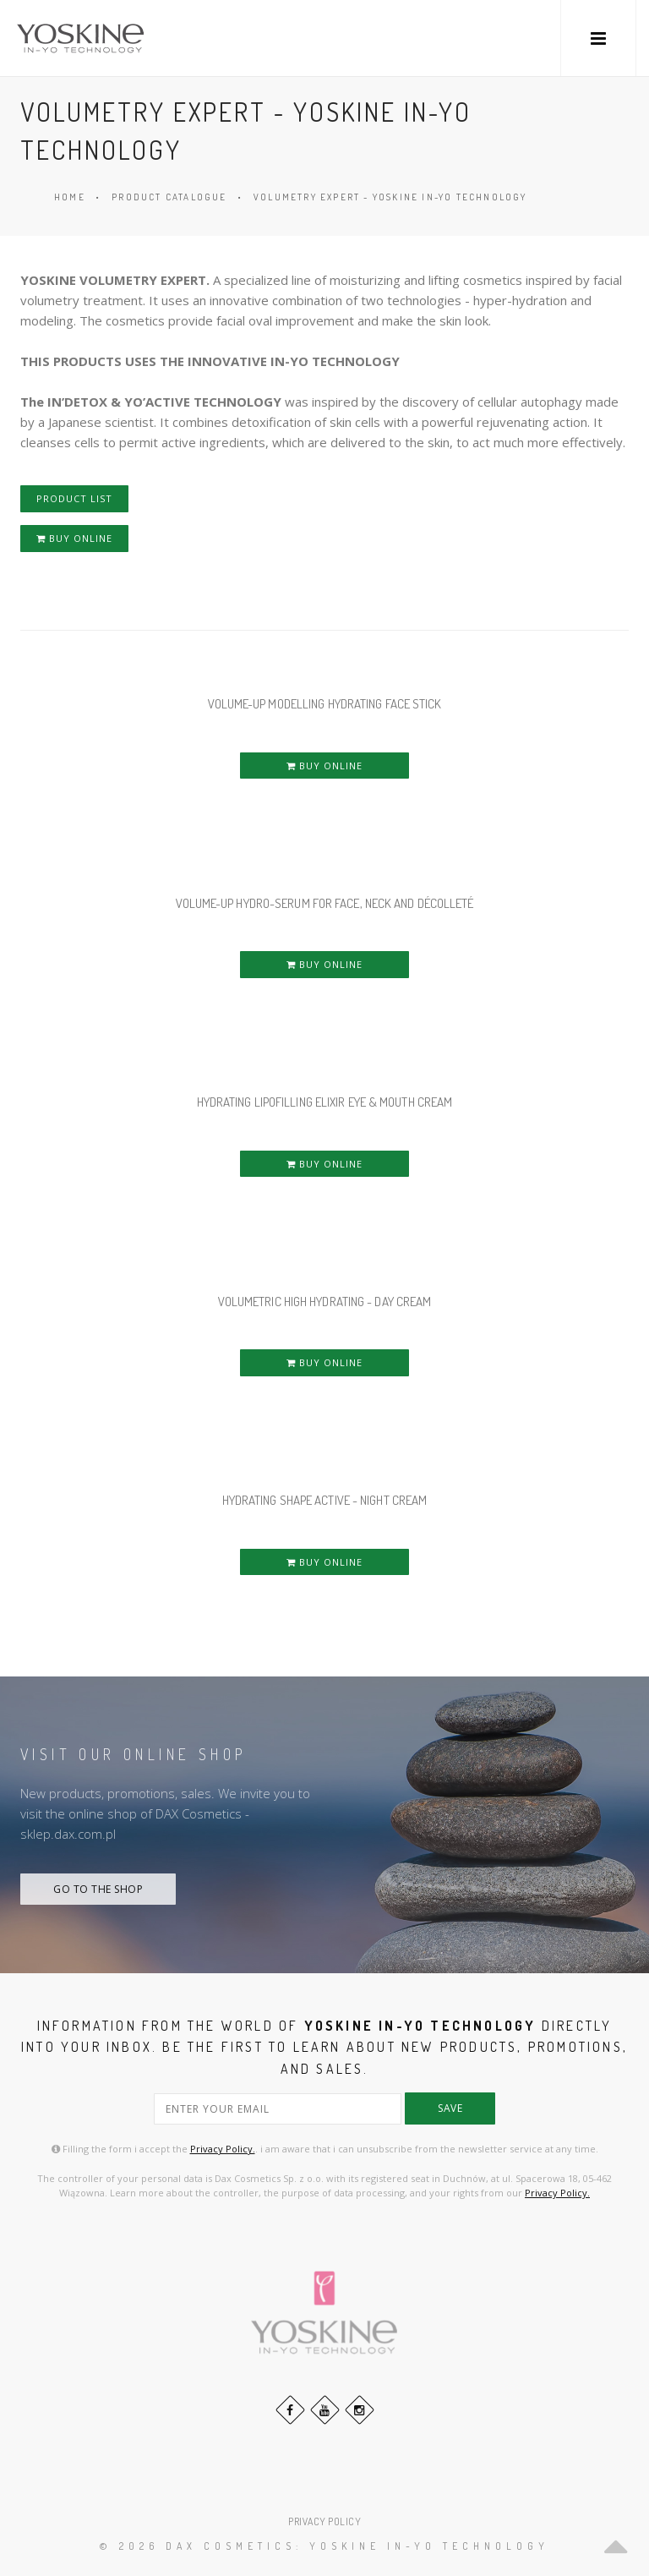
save (450, 2108)
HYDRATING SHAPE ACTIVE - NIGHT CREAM (325, 1500)
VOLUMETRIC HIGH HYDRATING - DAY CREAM (325, 1301)
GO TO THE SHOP (98, 1889)
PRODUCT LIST (74, 498)
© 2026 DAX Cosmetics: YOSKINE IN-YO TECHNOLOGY (324, 2546)
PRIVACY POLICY (324, 2521)
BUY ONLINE (74, 538)
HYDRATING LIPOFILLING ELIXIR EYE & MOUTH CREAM (325, 1102)
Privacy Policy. (222, 2148)
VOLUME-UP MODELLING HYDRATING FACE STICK (325, 704)
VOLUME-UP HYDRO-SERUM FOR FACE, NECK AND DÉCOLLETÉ (325, 903)
